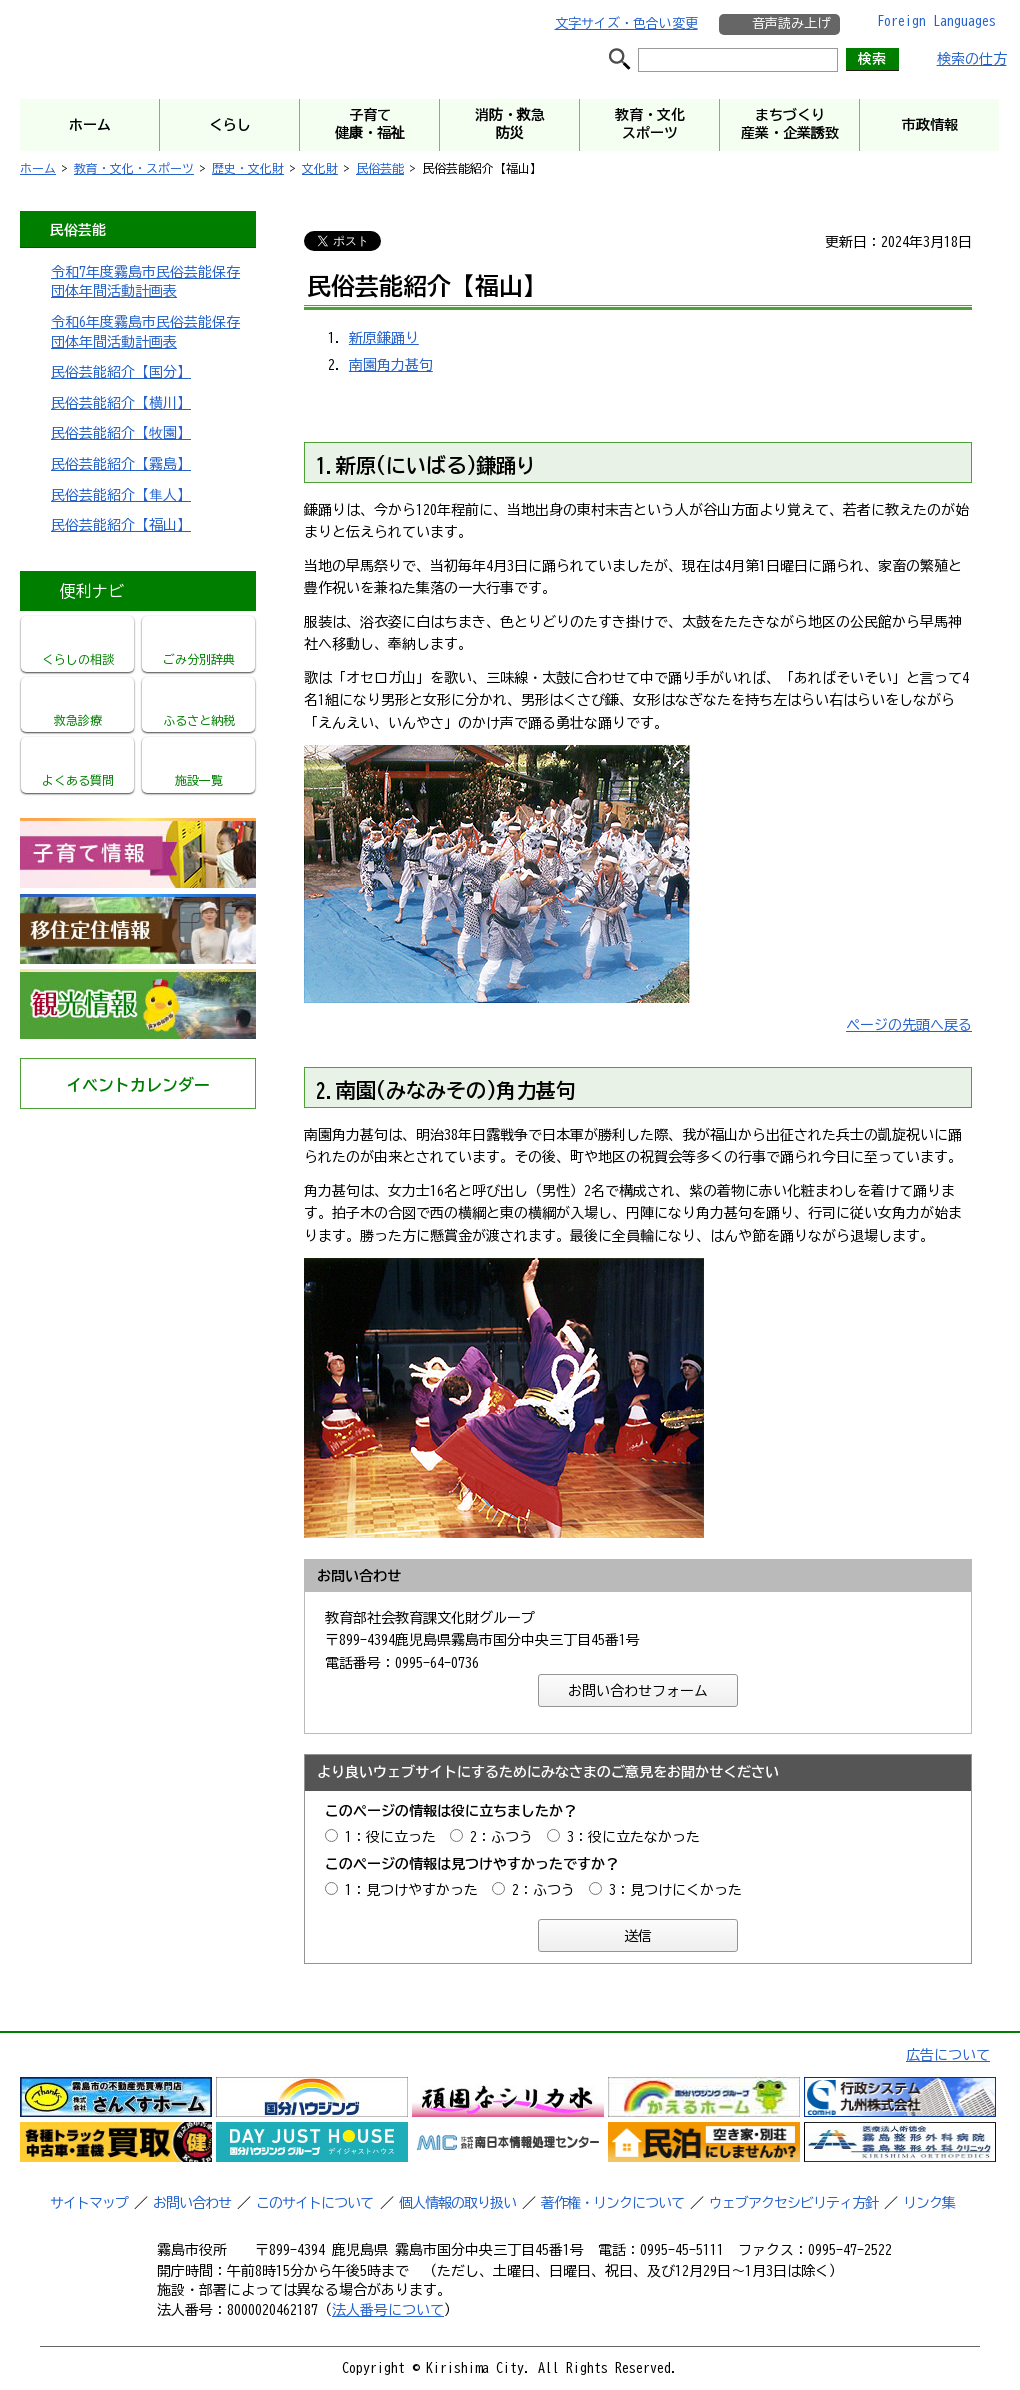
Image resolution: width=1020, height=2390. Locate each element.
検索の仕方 (972, 59)
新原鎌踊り (384, 338)
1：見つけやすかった (411, 1890)
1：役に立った (390, 1837)
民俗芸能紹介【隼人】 (121, 495)
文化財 (320, 168)
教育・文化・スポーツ (134, 168)
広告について (948, 2055)
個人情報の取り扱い (457, 2203)
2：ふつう (501, 1837)
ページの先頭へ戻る (909, 1025)
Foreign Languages (936, 21)
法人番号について (388, 2310)
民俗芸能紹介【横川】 (121, 403)
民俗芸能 (380, 168)
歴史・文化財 (248, 168)
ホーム (38, 168)
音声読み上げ (791, 23)
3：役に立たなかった (633, 1837)
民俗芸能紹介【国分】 (121, 372)
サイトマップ (89, 2203)
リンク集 (929, 2203)
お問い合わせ (192, 2203)
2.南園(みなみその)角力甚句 (446, 1090)
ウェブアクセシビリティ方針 (793, 2203)
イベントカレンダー (138, 1085)
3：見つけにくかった (675, 1890)
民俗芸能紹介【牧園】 (121, 433)
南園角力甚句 (391, 365)
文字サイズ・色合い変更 (626, 23)
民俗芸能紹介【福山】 (121, 525)
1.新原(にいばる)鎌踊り (426, 465)
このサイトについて (314, 2203)
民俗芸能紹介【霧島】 (121, 464)
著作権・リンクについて (612, 2203)
